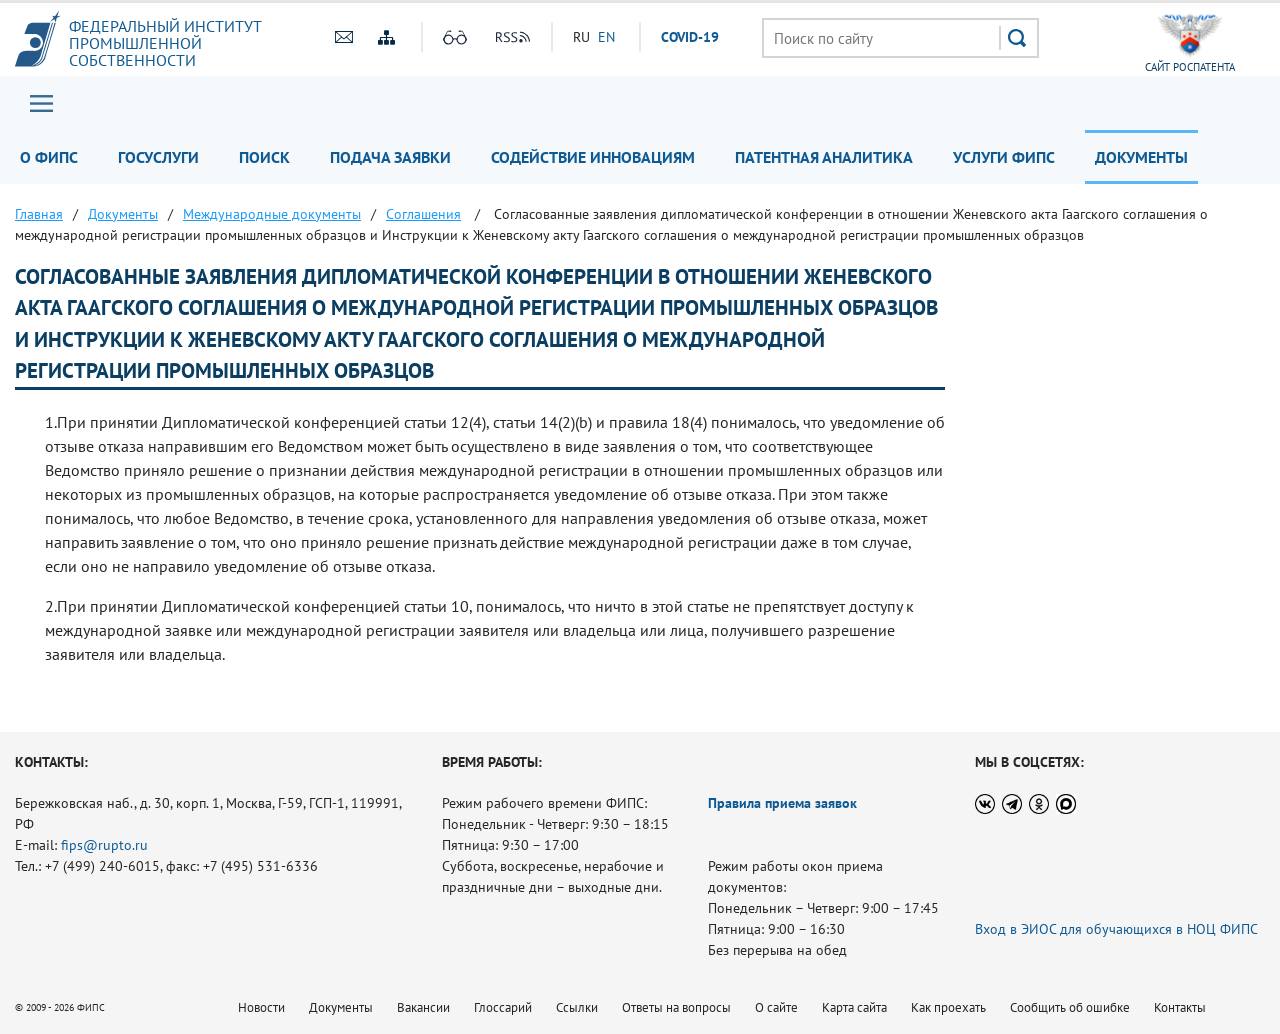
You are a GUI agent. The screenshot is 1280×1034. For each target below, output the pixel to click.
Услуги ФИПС (1004, 157)
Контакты (1180, 1007)
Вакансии (423, 1007)
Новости (261, 1007)
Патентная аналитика (824, 157)
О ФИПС (49, 157)
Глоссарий (503, 1007)
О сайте (776, 1007)
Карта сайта (854, 1007)
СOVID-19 (690, 37)
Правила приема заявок (782, 803)
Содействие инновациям (593, 157)
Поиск (264, 157)
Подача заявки (390, 157)
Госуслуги (158, 157)
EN (606, 37)
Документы (1141, 157)
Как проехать (948, 1007)
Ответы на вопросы (676, 1007)
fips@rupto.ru (104, 845)
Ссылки (577, 1007)
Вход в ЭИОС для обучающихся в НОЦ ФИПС (1116, 929)
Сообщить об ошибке (1070, 1007)
